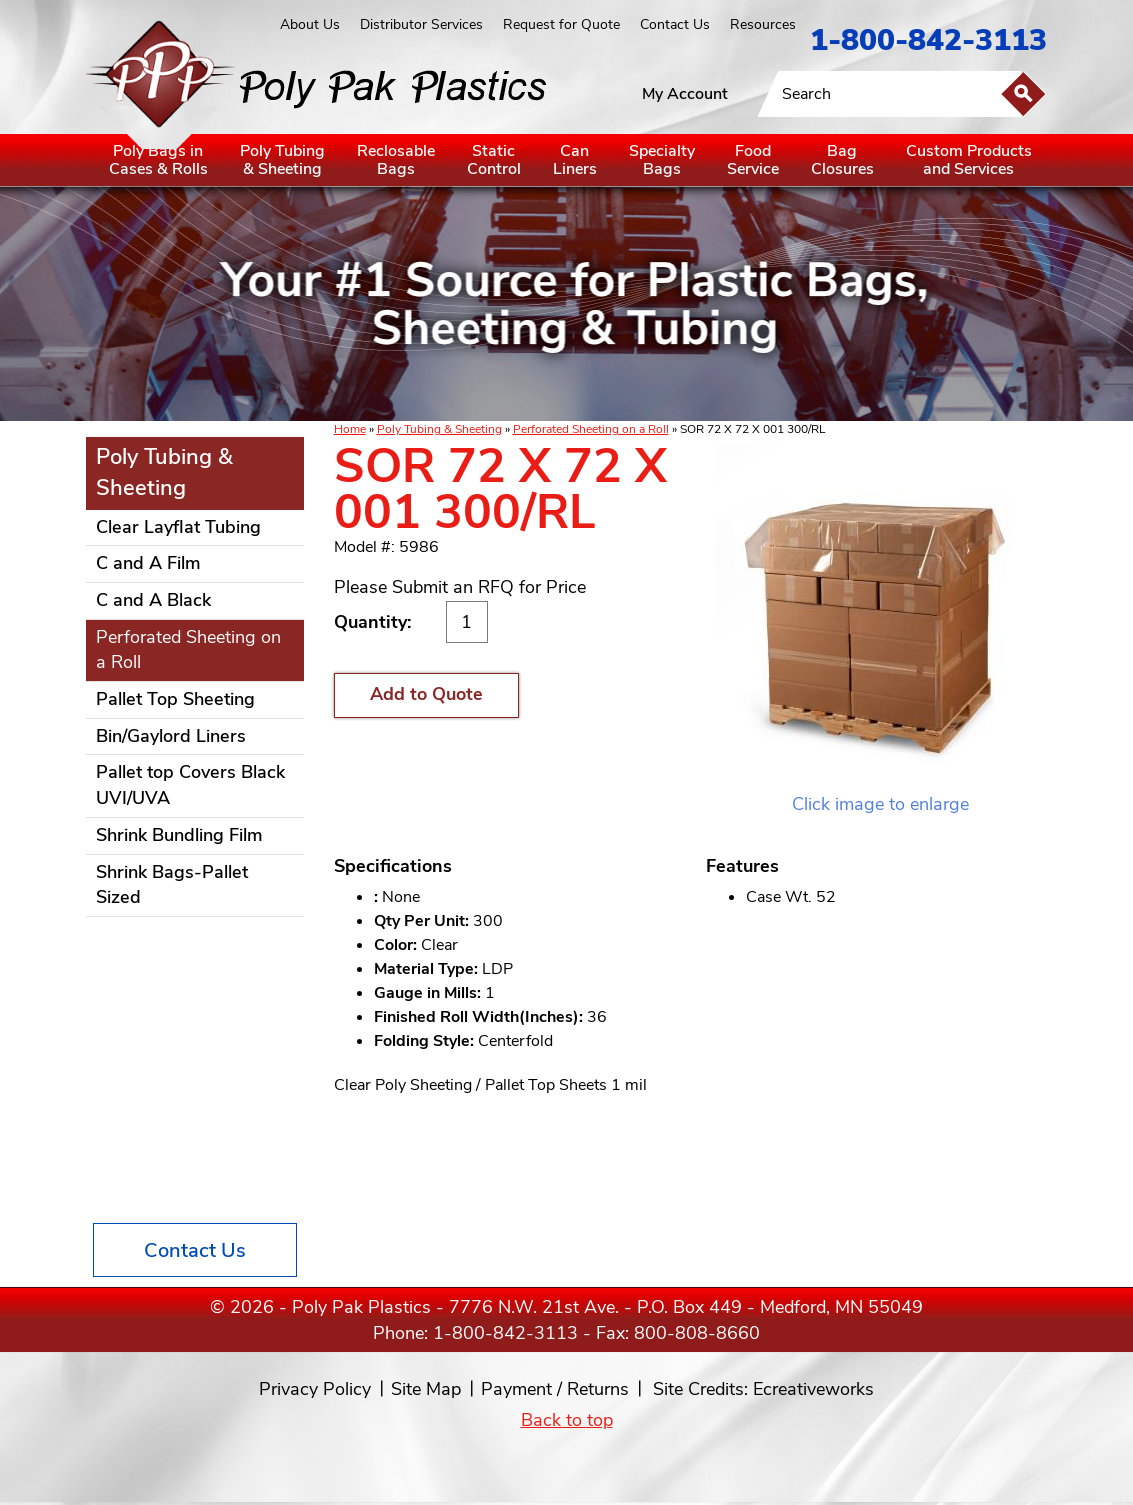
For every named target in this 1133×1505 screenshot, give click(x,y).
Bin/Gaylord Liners (171, 736)
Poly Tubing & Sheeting (439, 429)
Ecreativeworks (813, 1389)
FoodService (753, 160)
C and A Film (148, 563)
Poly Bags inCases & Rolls (158, 160)
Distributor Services (421, 24)
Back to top (567, 1420)
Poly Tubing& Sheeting (282, 160)
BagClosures (842, 160)
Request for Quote (561, 24)
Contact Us (675, 24)
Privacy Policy (315, 1389)
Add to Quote (426, 694)
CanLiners (575, 160)
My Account (685, 94)
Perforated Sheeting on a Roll (591, 429)
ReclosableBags (396, 160)
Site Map (426, 1389)
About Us (310, 24)
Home (350, 429)
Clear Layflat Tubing (178, 527)
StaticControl (494, 160)
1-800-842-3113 (928, 40)
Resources (763, 24)
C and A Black (153, 600)
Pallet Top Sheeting (175, 699)
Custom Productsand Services (969, 160)
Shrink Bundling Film (179, 835)
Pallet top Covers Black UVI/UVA (190, 785)
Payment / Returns (555, 1389)
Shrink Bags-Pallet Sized (172, 885)
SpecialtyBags (662, 160)
